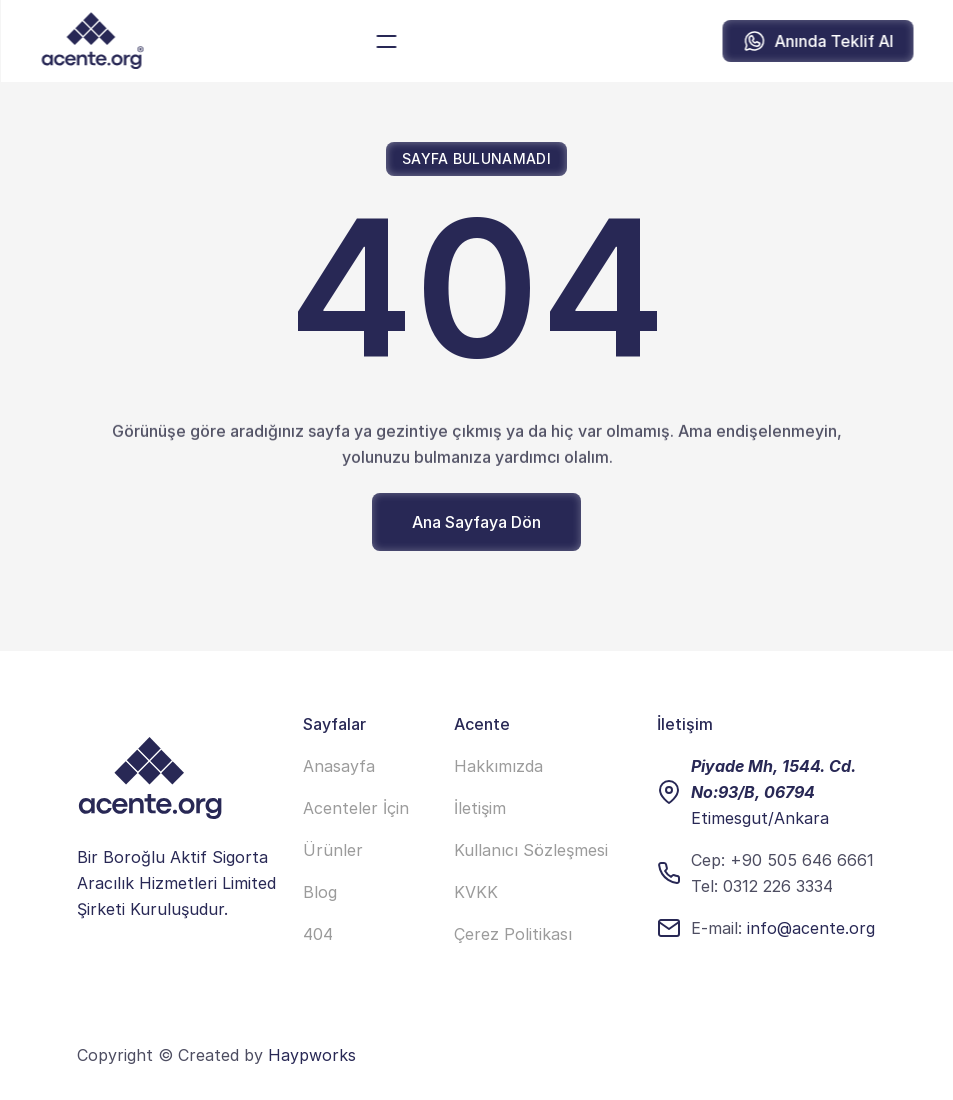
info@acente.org (811, 928)
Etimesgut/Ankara (760, 818)
